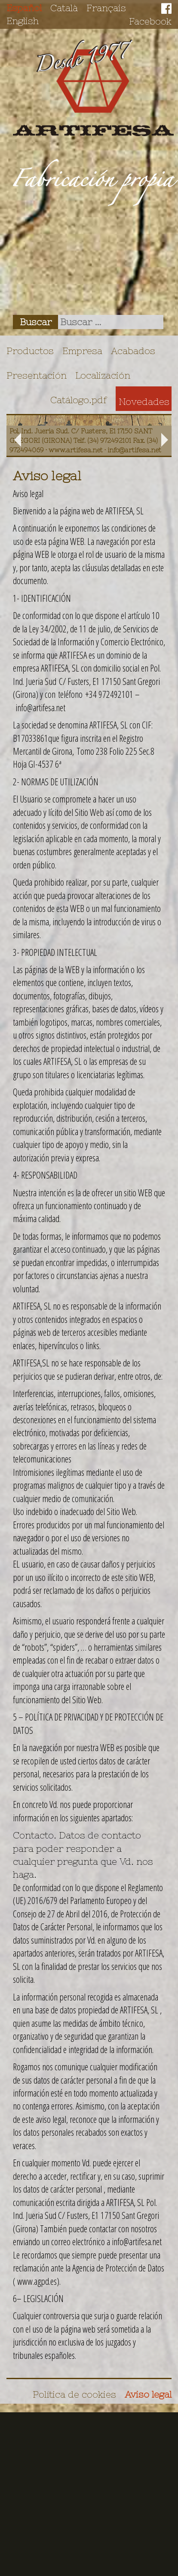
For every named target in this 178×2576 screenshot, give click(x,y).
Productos (30, 350)
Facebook (150, 21)
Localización (102, 375)
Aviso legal (148, 2394)
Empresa (82, 350)
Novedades (144, 401)
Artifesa (93, 88)
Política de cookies (74, 2394)
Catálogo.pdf (78, 400)
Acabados (133, 350)
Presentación (36, 375)
